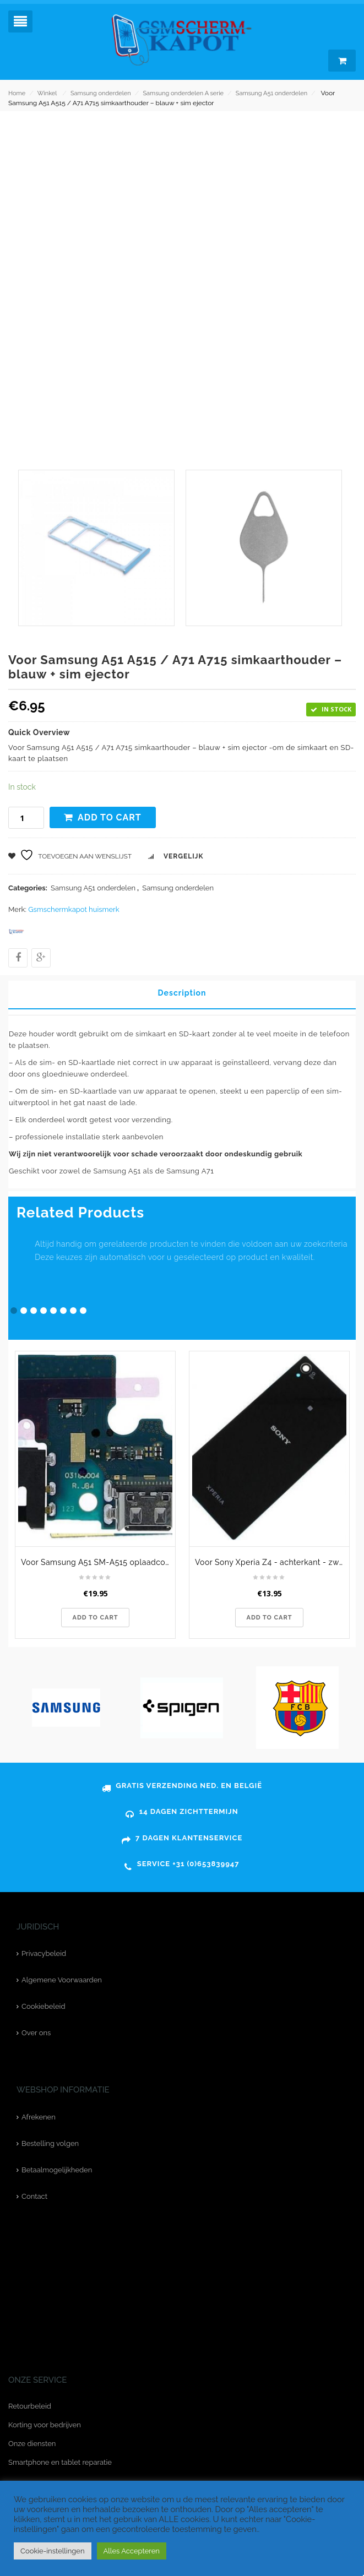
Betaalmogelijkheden (56, 2170)
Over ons (36, 2033)
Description (182, 992)
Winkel (47, 93)
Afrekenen (38, 2117)
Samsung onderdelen (100, 93)
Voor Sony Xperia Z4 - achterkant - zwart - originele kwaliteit (272, 1562)
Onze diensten (32, 2443)
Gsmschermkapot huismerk (73, 909)
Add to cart (110, 817)
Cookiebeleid (43, 2006)
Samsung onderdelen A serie (183, 93)
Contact (34, 2196)
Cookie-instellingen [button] (52, 2551)
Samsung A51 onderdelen (271, 93)
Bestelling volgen (50, 2143)
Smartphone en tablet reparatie (60, 2462)
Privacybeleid (43, 1953)
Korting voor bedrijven (44, 2425)
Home (16, 93)
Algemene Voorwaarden (61, 1980)
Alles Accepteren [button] (132, 2551)
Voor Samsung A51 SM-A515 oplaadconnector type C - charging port (98, 1562)
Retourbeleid (29, 2406)
